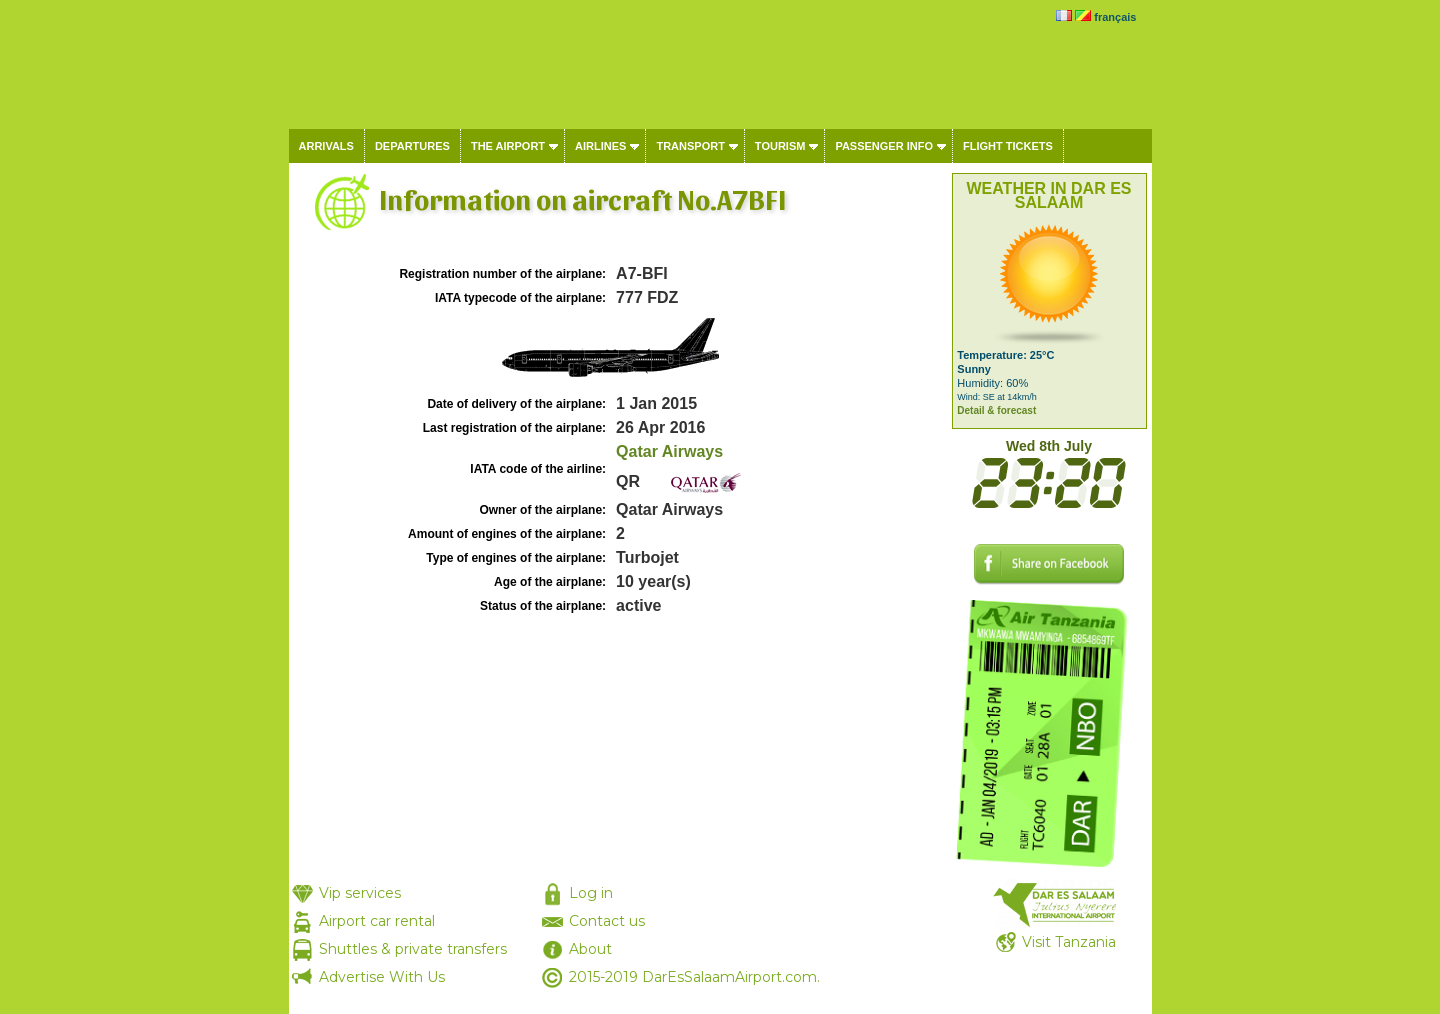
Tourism (780, 146)
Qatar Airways (669, 451)
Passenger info (884, 146)
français (1115, 17)
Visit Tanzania (1069, 942)
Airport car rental (377, 921)
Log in (591, 893)
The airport (508, 146)
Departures (412, 146)
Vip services (360, 893)
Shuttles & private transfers (413, 949)
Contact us (607, 921)
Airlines (600, 146)
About (590, 949)
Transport (690, 146)
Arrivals (326, 146)
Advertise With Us (382, 977)
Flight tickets (1008, 146)
